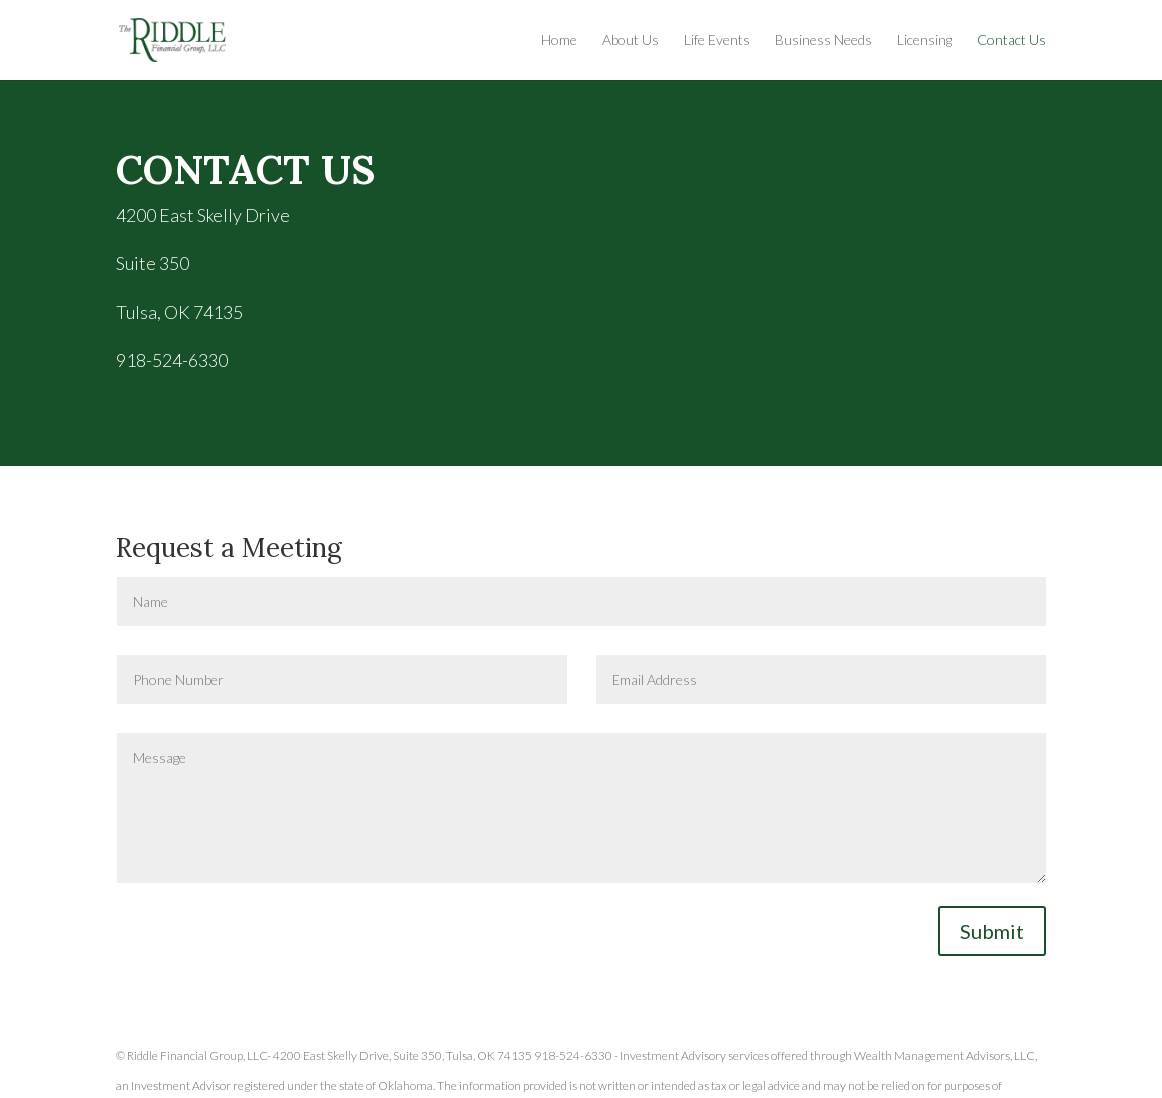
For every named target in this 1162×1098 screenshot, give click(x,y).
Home (559, 40)
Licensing (924, 40)
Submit (992, 931)
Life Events (717, 40)
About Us (630, 40)
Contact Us (1011, 40)
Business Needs (823, 40)
